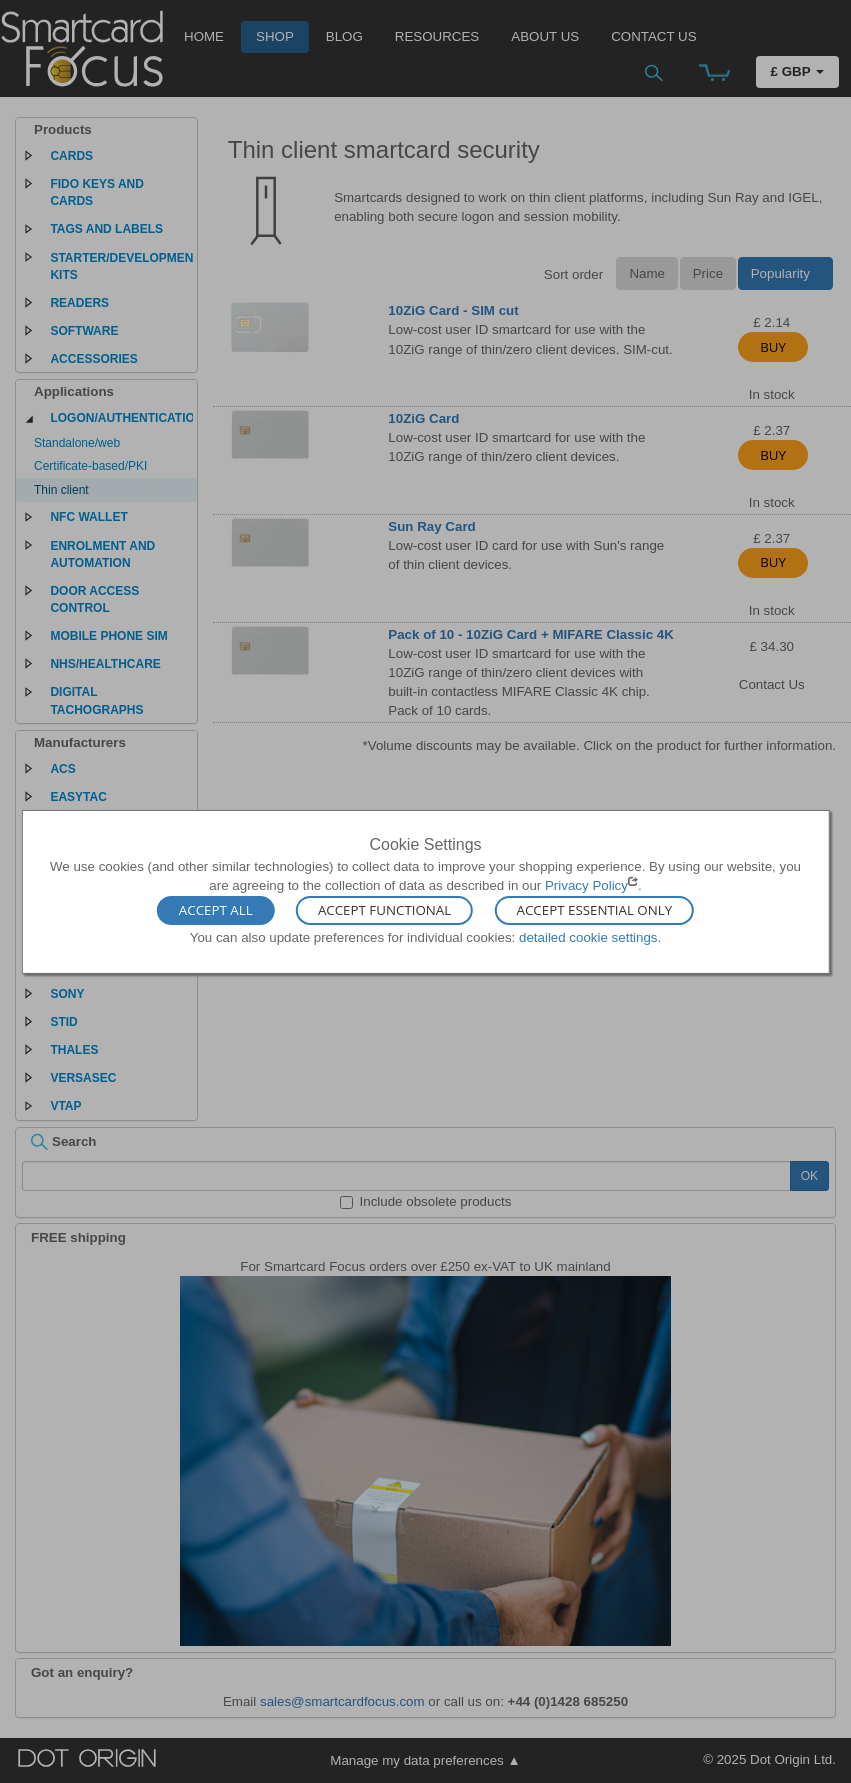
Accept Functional (384, 911)
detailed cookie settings (588, 937)
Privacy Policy (586, 885)
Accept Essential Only (595, 911)
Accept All (216, 911)
